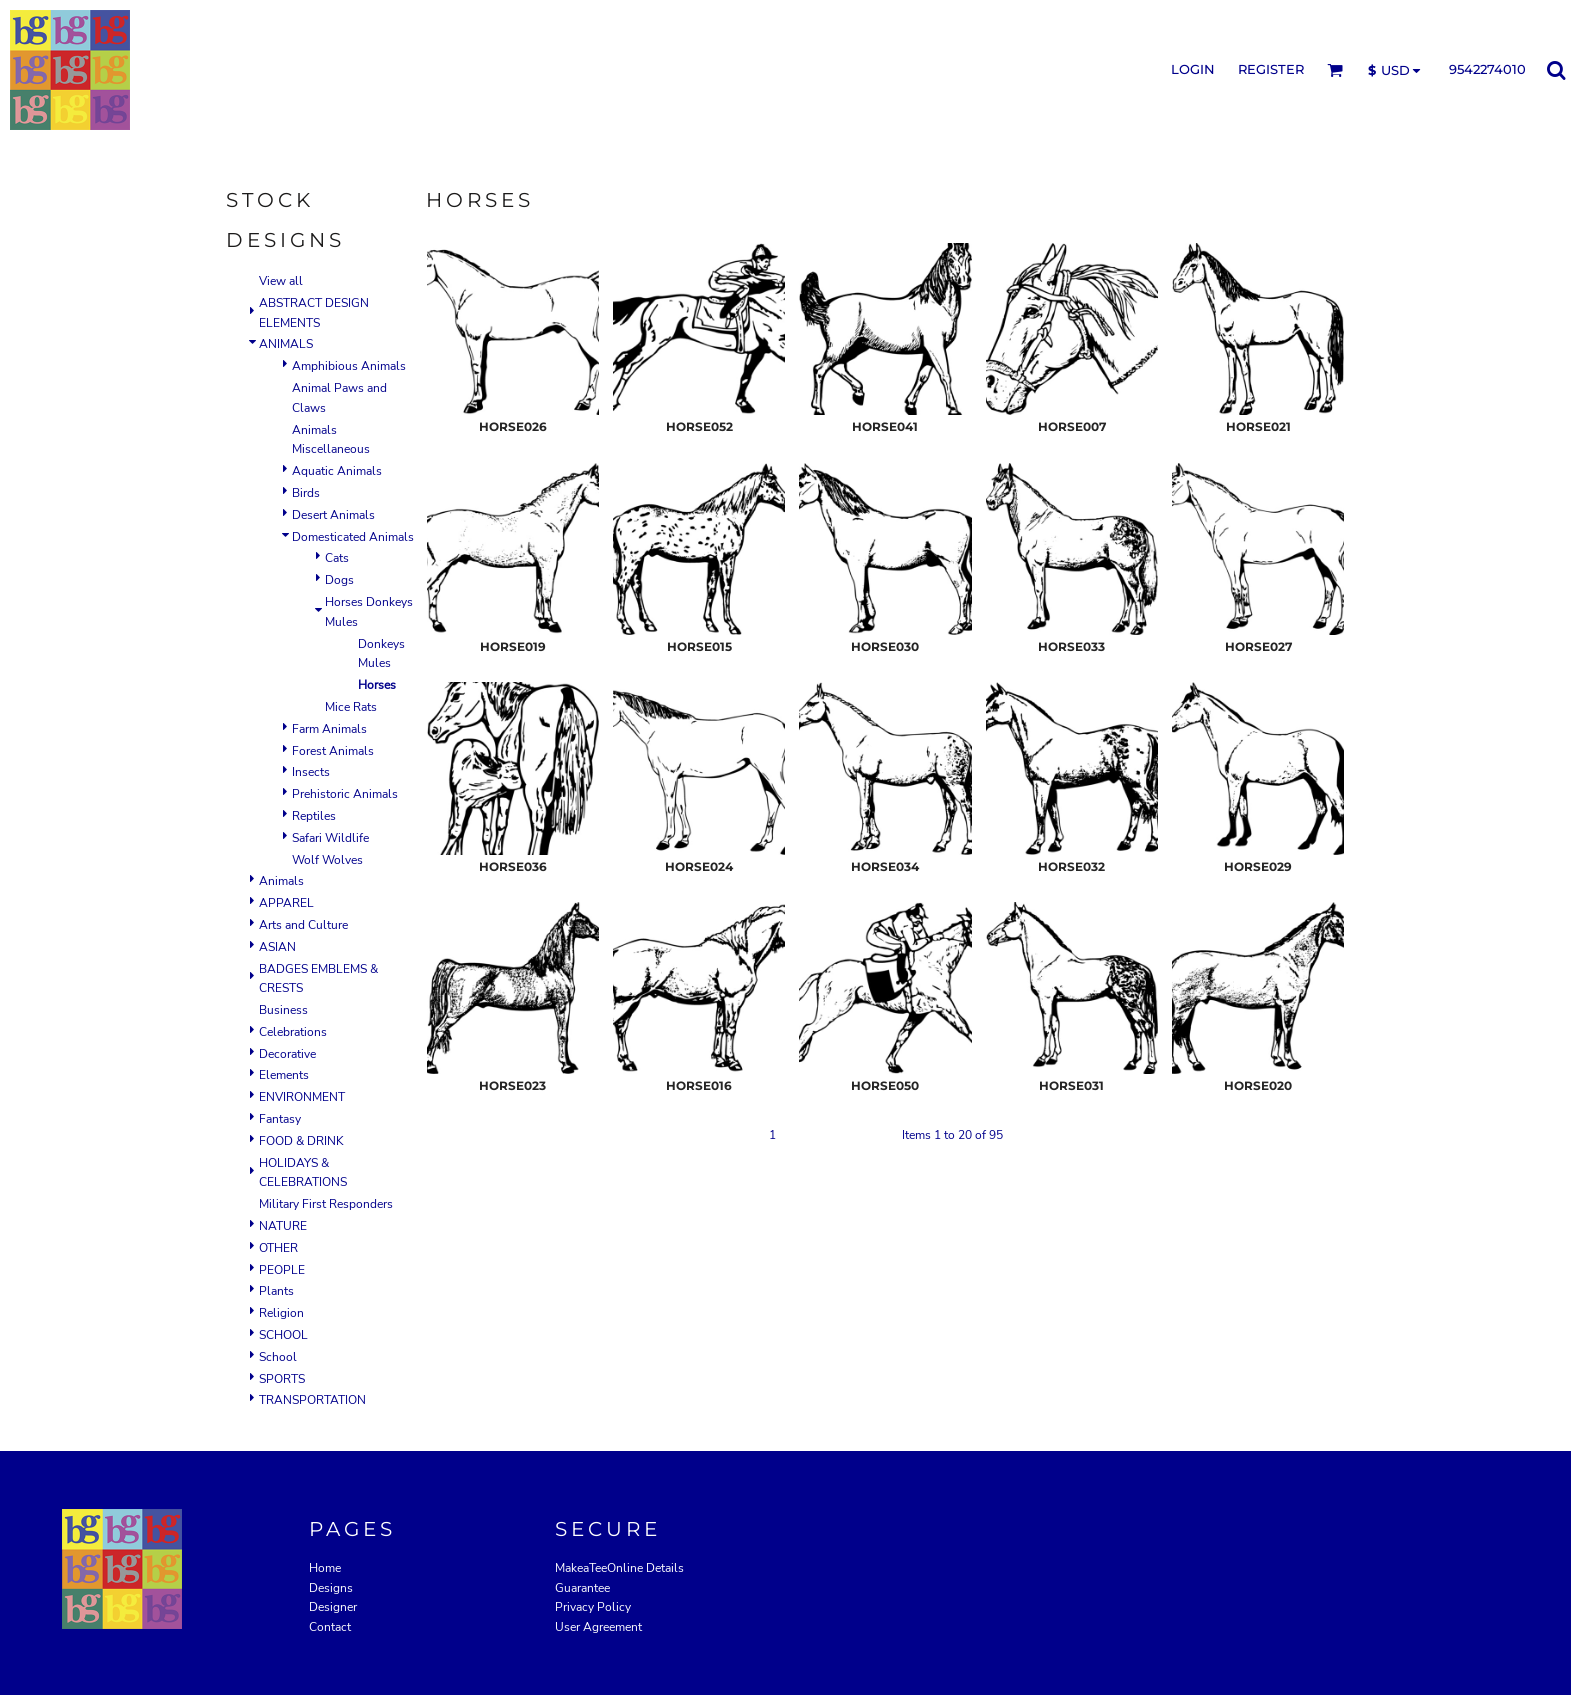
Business (283, 1010)
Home (325, 1568)
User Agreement (598, 1627)
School (278, 1357)
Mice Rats (351, 707)
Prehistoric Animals (345, 794)
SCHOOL (283, 1335)
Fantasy (280, 1119)
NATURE (283, 1226)
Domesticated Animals (353, 537)
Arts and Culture (303, 925)
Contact (330, 1627)
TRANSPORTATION (312, 1400)
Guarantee (582, 1588)
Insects (311, 772)
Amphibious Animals (349, 366)
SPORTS (282, 1379)
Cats (337, 558)
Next (875, 1135)
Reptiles (314, 816)
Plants (276, 1291)
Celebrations (293, 1032)
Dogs (339, 580)
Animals (281, 881)
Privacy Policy (593, 1607)
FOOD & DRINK (301, 1141)
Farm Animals (329, 729)
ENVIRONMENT (302, 1097)
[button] (1335, 70)
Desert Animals (333, 515)
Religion (281, 1313)
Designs (331, 1588)
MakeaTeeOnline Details (619, 1568)
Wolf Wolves (327, 860)
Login (1193, 69)
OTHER (278, 1248)
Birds (306, 493)
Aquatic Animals (337, 471)
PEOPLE (282, 1270)
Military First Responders (326, 1204)
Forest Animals (333, 751)
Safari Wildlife (330, 838)
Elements (284, 1075)
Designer (333, 1607)
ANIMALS (286, 344)
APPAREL (286, 903)
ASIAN (277, 947)
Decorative (287, 1054)
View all (281, 281)
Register (1271, 69)
